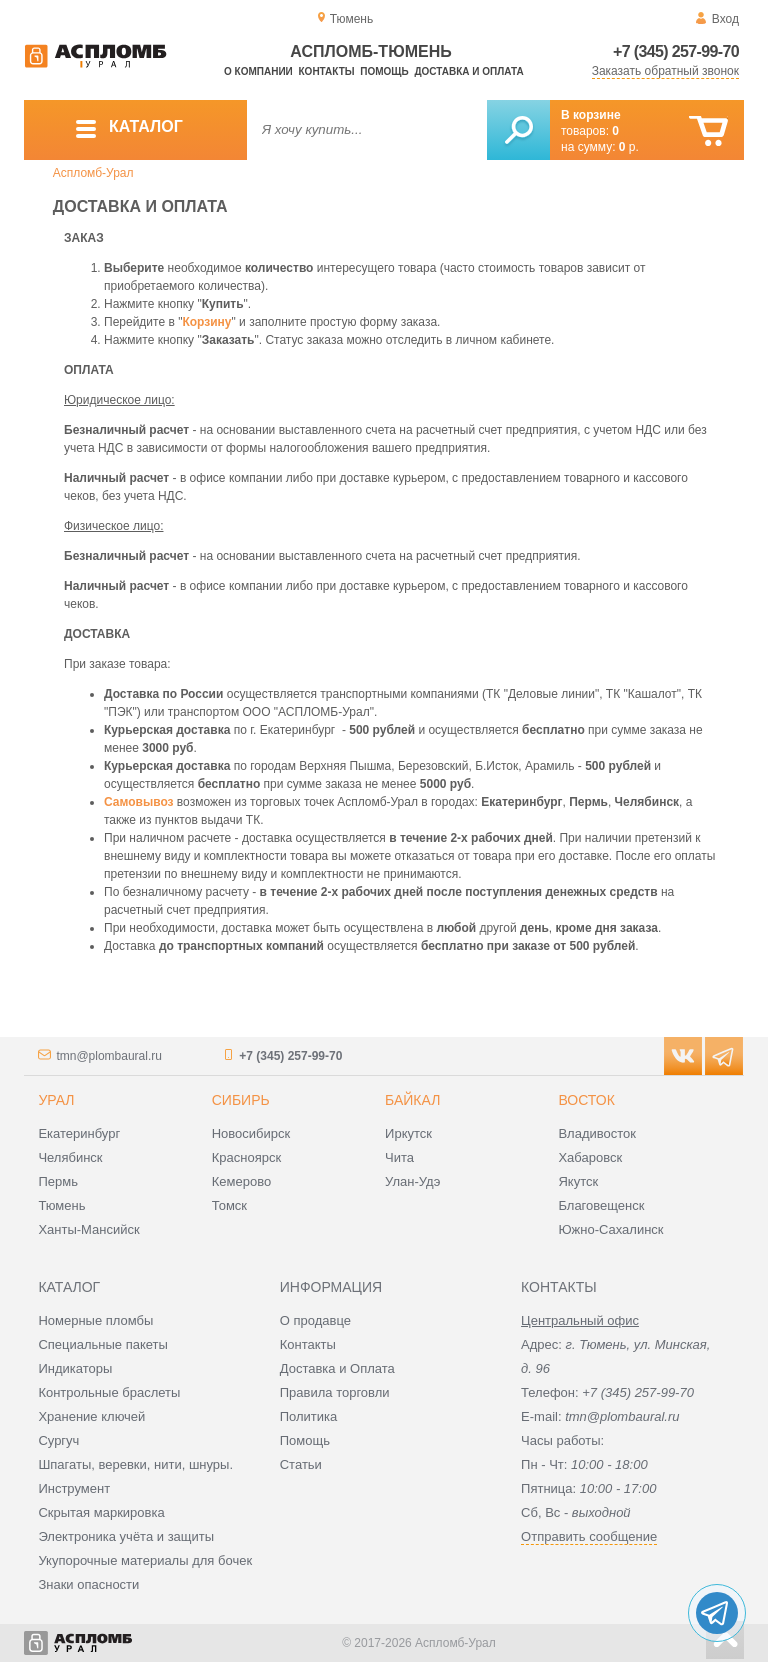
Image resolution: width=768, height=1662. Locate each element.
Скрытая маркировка (101, 1512)
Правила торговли (335, 1392)
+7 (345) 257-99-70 (676, 51)
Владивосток (597, 1133)
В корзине (591, 115)
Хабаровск (590, 1157)
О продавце (315, 1320)
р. (629, 147)
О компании (258, 71)
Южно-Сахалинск (610, 1229)
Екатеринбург (79, 1133)
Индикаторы (75, 1368)
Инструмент (74, 1488)
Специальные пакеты (103, 1344)
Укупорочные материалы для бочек (145, 1560)
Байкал (412, 1100)
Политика (309, 1416)
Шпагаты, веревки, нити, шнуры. (135, 1464)
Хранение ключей (91, 1416)
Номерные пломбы (95, 1320)
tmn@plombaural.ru (109, 1056)
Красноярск (246, 1157)
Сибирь (241, 1100)
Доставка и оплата (468, 71)
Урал (56, 1100)
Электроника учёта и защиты (126, 1536)
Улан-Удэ (412, 1181)
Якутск (578, 1181)
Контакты (327, 71)
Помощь (384, 71)
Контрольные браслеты (109, 1392)
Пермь (58, 1181)
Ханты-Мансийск (88, 1229)
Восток (586, 1100)
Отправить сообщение (589, 1536)
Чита (399, 1157)
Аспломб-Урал (93, 173)
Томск (229, 1205)
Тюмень (61, 1205)
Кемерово (241, 1181)
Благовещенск (601, 1205)
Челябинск (70, 1157)
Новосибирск (251, 1133)
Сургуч (58, 1440)
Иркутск (408, 1133)
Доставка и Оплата (337, 1368)
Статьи (301, 1464)
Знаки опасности (88, 1584)
